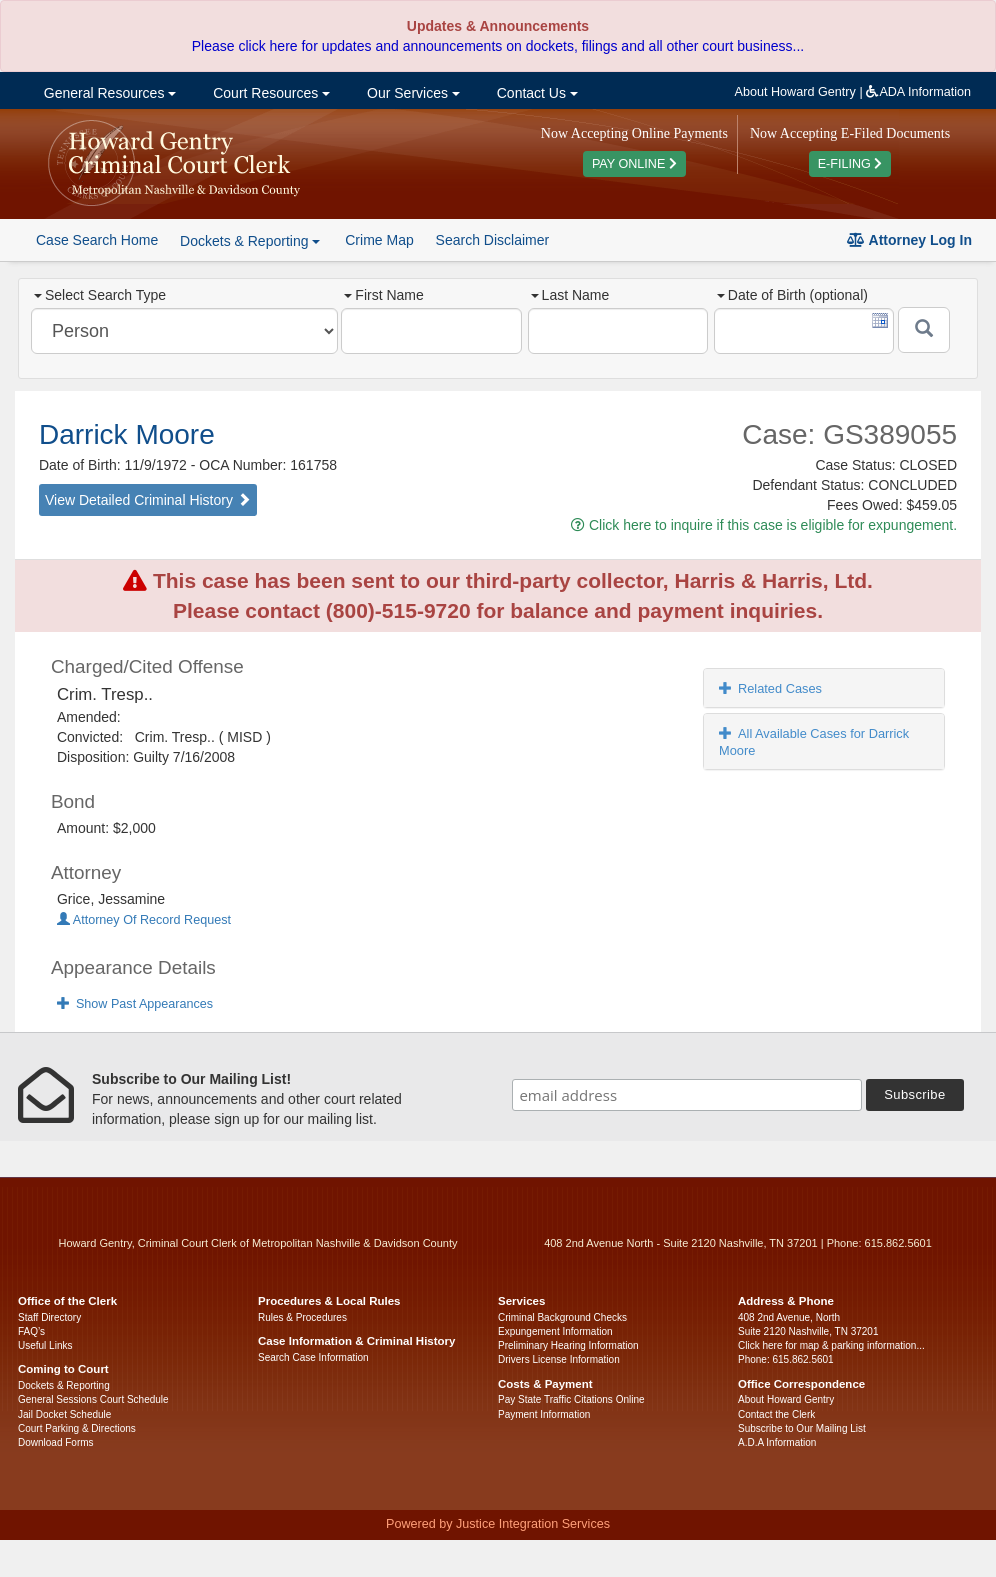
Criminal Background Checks (562, 1317)
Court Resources (269, 93)
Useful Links (45, 1345)
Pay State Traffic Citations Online (571, 1399)
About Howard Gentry (795, 92)
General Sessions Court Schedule (93, 1399)
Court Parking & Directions (77, 1428)
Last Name (570, 295)
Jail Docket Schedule (64, 1414)
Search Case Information (313, 1357)
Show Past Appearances (135, 1004)
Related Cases (770, 688)
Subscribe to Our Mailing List (802, 1428)
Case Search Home (97, 240)
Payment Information (544, 1414)
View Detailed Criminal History (148, 500)
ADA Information (918, 92)
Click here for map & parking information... (831, 1345)
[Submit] (924, 330)
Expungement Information (555, 1331)
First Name (383, 295)
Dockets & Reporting (64, 1385)
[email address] (687, 1095)
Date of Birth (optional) (792, 295)
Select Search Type (100, 295)
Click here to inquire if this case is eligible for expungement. (764, 525)
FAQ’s (31, 1331)
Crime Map (379, 240)
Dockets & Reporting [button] (250, 241)
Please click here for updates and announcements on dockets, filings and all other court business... (498, 46)
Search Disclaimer (493, 240)
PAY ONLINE (634, 164)
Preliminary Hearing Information (568, 1345)
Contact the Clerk (776, 1414)
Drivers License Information (559, 1359)
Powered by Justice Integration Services (498, 1524)
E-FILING (850, 164)
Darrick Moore (127, 434)
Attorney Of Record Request (144, 920)
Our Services (411, 93)
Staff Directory (49, 1317)
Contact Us (535, 93)
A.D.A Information (777, 1442)
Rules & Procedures (302, 1317)
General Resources (108, 93)
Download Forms (56, 1442)
